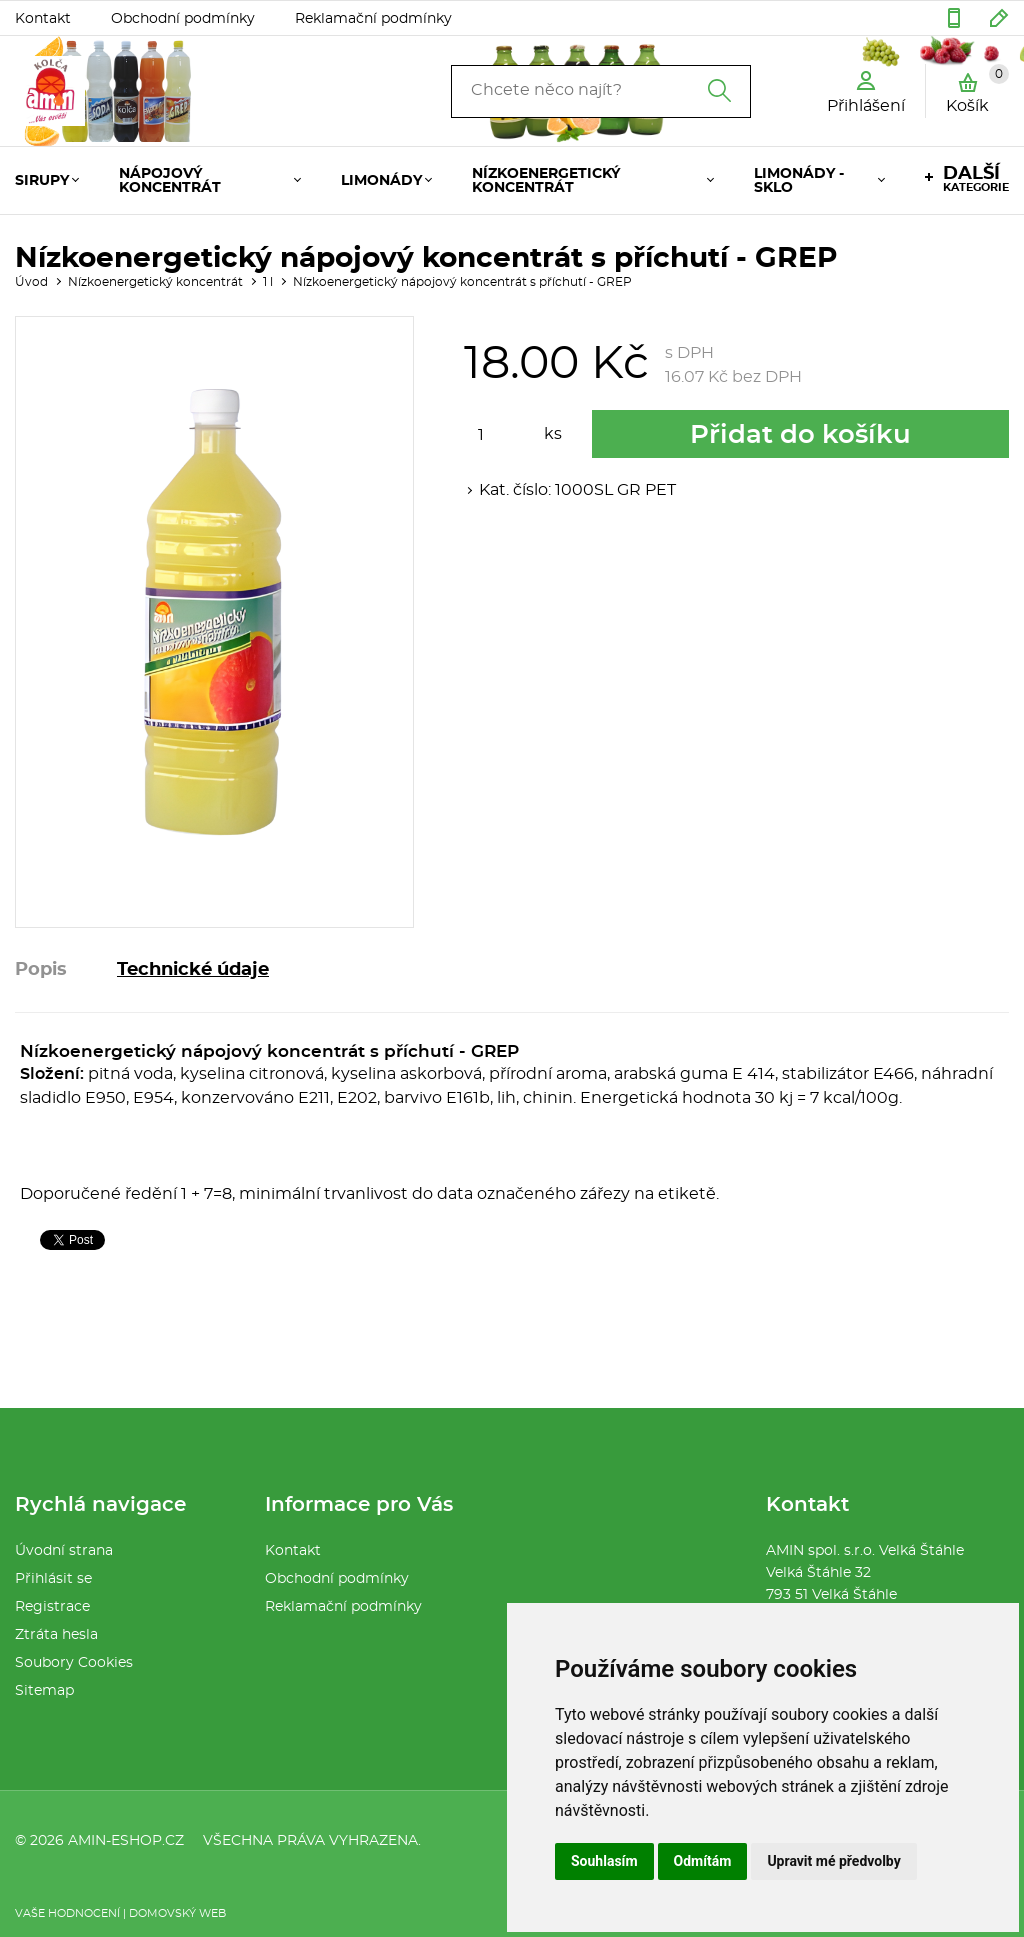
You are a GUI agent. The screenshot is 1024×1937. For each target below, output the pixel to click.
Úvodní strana (64, 1551)
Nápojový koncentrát (170, 181)
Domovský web (177, 1913)
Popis (41, 970)
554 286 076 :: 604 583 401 (954, 18)
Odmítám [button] (703, 1861)
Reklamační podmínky (373, 19)
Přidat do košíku (800, 435)
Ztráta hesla (56, 1635)
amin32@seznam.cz (999, 18)
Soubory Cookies (74, 1663)
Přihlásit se (53, 1579)
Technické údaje (193, 970)
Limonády (381, 181)
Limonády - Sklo (799, 181)
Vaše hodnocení (67, 1913)
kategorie (976, 179)
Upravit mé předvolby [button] (833, 1861)
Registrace (52, 1607)
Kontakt (43, 19)
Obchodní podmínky (183, 19)
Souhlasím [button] (604, 1861)
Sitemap (44, 1691)
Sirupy (42, 181)
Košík (977, 89)
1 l (268, 282)
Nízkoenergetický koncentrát (546, 181)
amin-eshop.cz (126, 1841)
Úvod (31, 282)
